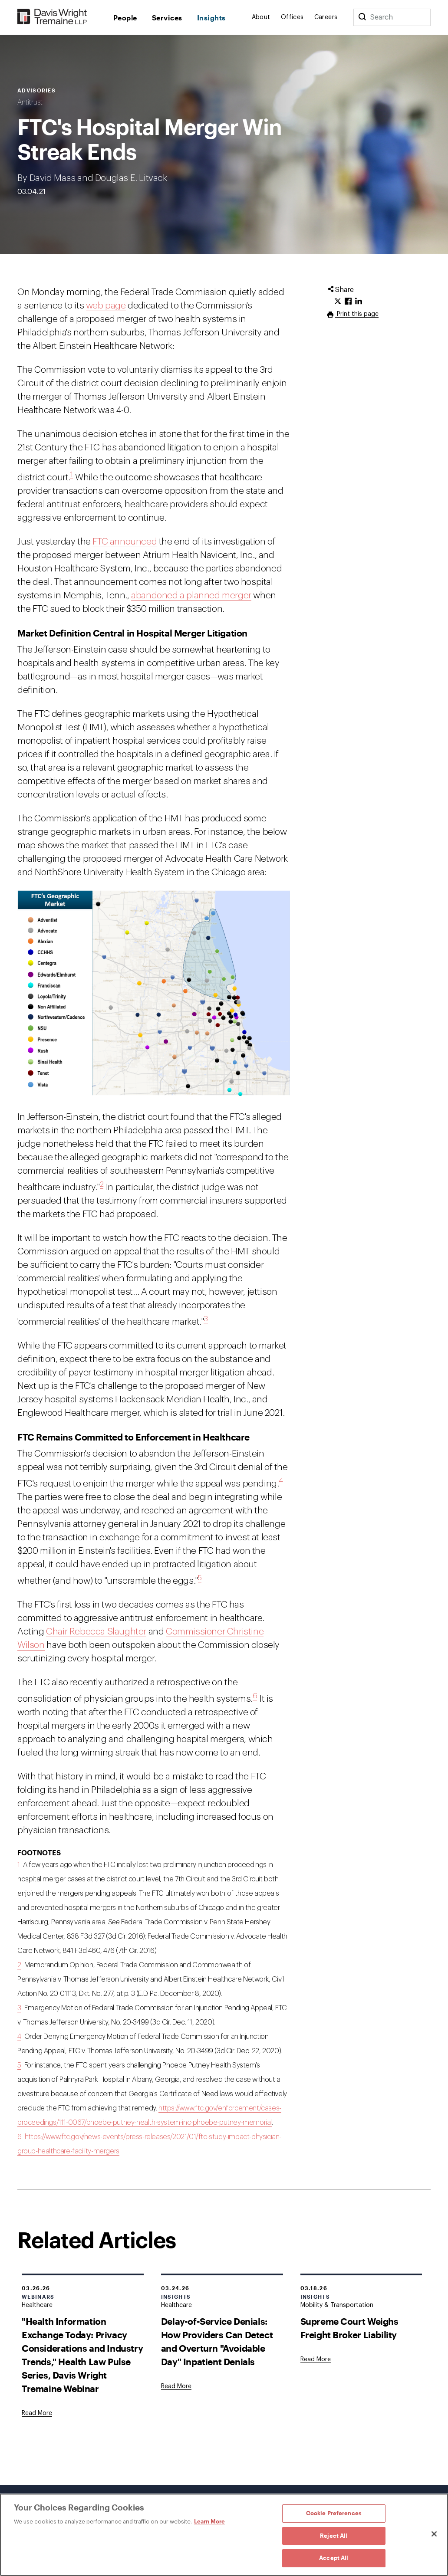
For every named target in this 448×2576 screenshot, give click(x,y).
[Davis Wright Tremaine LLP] (52, 17)
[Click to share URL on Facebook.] (348, 301)
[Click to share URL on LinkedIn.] (358, 301)
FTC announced (124, 541)
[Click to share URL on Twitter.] (337, 301)
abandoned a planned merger (191, 595)
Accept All (333, 2557)
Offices (292, 17)
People (125, 17)
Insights (211, 17)
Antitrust (30, 102)
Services (167, 17)
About (261, 17)
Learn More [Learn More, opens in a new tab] (209, 2521)
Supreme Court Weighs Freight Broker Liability (349, 2328)
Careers (326, 17)
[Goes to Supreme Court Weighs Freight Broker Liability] (315, 2359)
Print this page (357, 314)
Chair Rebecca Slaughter (96, 1631)
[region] (224, 2535)
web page (106, 305)
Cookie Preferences (334, 2513)
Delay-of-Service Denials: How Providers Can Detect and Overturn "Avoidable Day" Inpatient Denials (217, 2341)
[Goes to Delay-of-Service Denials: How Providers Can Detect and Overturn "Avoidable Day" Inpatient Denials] (176, 2386)
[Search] (362, 17)
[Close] (434, 2533)
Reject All (333, 2535)
